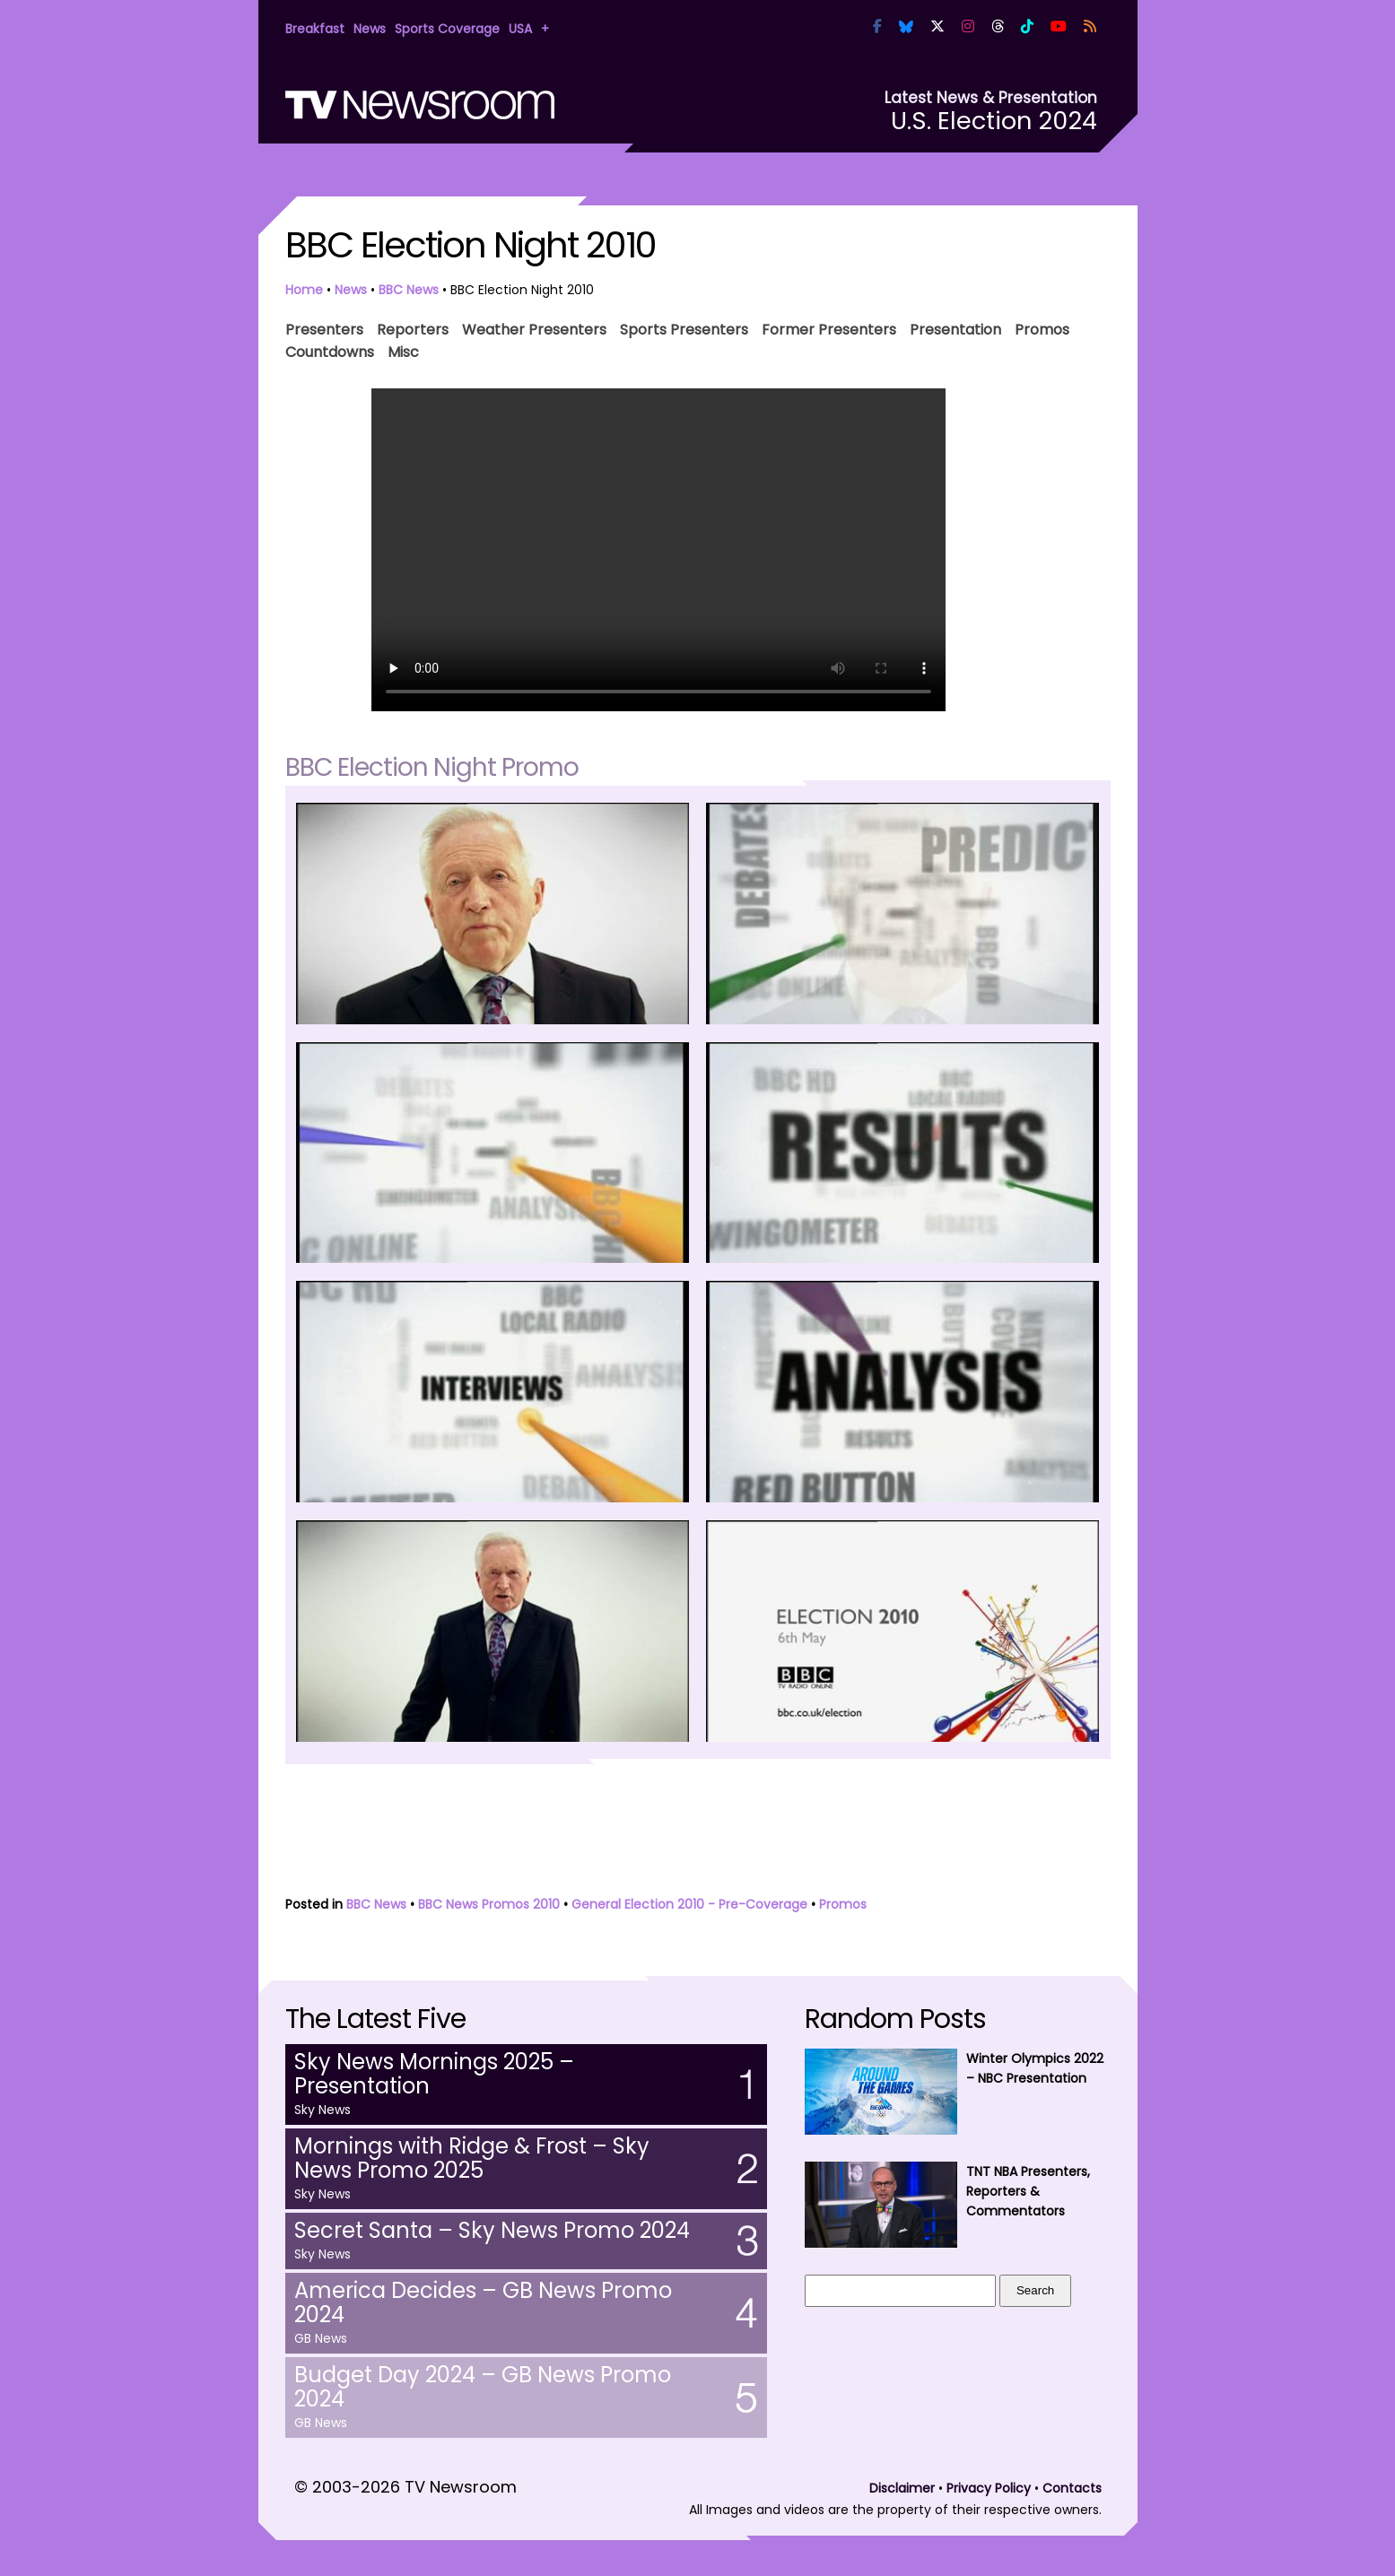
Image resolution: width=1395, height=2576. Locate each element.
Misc (403, 350)
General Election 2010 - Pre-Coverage (689, 1904)
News (369, 29)
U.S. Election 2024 (994, 120)
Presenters (324, 327)
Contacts (1072, 2488)
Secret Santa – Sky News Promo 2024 (492, 2230)
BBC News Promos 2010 (489, 1904)
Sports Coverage (447, 29)
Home (304, 290)
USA (520, 29)
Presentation (955, 327)
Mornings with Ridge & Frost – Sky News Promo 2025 (472, 2158)
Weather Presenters (534, 327)
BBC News (409, 290)
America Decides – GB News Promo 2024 (483, 2302)
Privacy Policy (988, 2488)
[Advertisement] (698, 1831)
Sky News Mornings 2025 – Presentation (434, 2074)
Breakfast (314, 29)
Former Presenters (829, 327)
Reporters (413, 327)
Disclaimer (902, 2488)
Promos (1042, 327)
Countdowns (329, 350)
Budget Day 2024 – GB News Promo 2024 (482, 2387)
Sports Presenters (684, 327)
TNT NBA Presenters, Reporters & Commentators (1028, 2191)
